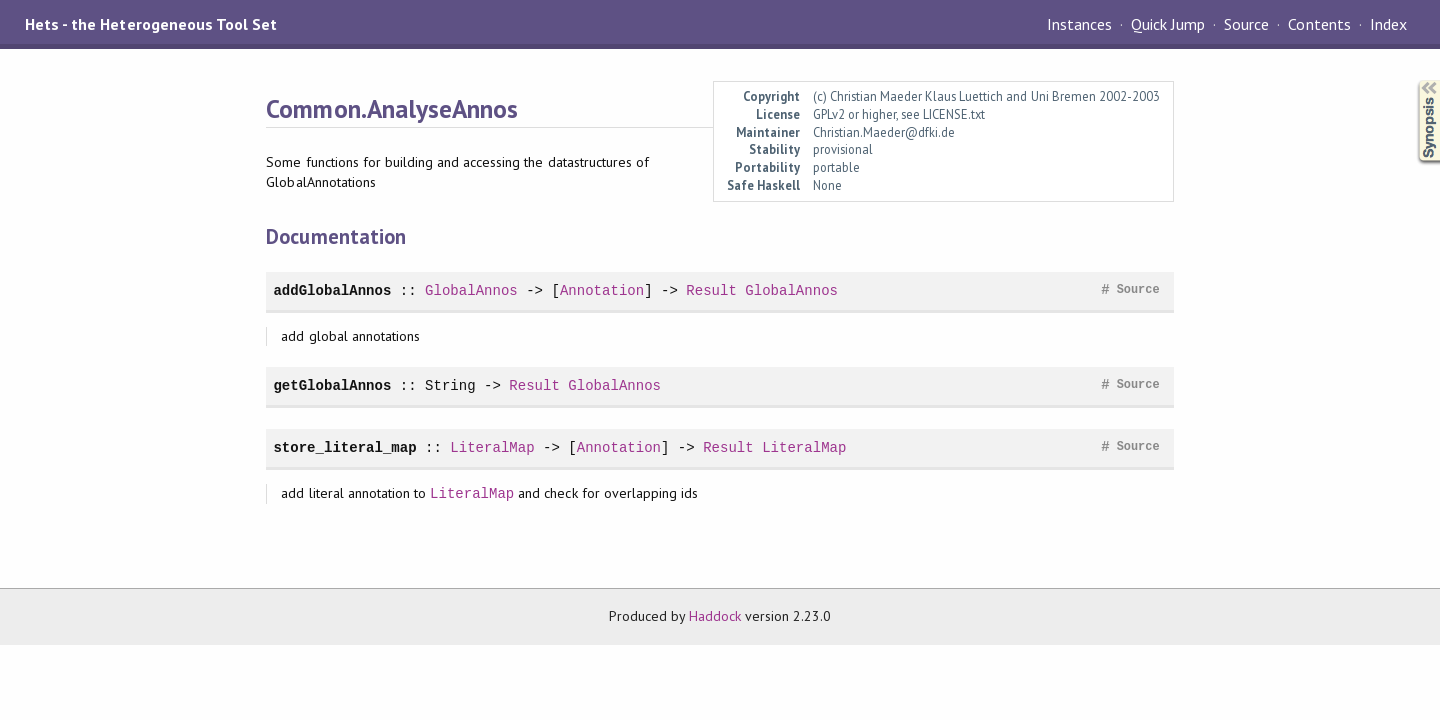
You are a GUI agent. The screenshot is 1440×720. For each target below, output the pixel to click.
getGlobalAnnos (332, 385)
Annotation (602, 290)
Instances (1079, 24)
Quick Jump (1168, 24)
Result (711, 290)
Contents (1319, 24)
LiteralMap (492, 447)
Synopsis (1413, 80)
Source (1246, 24)
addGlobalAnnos (332, 290)
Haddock (715, 616)
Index (1388, 24)
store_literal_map (344, 447)
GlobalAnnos (471, 290)
